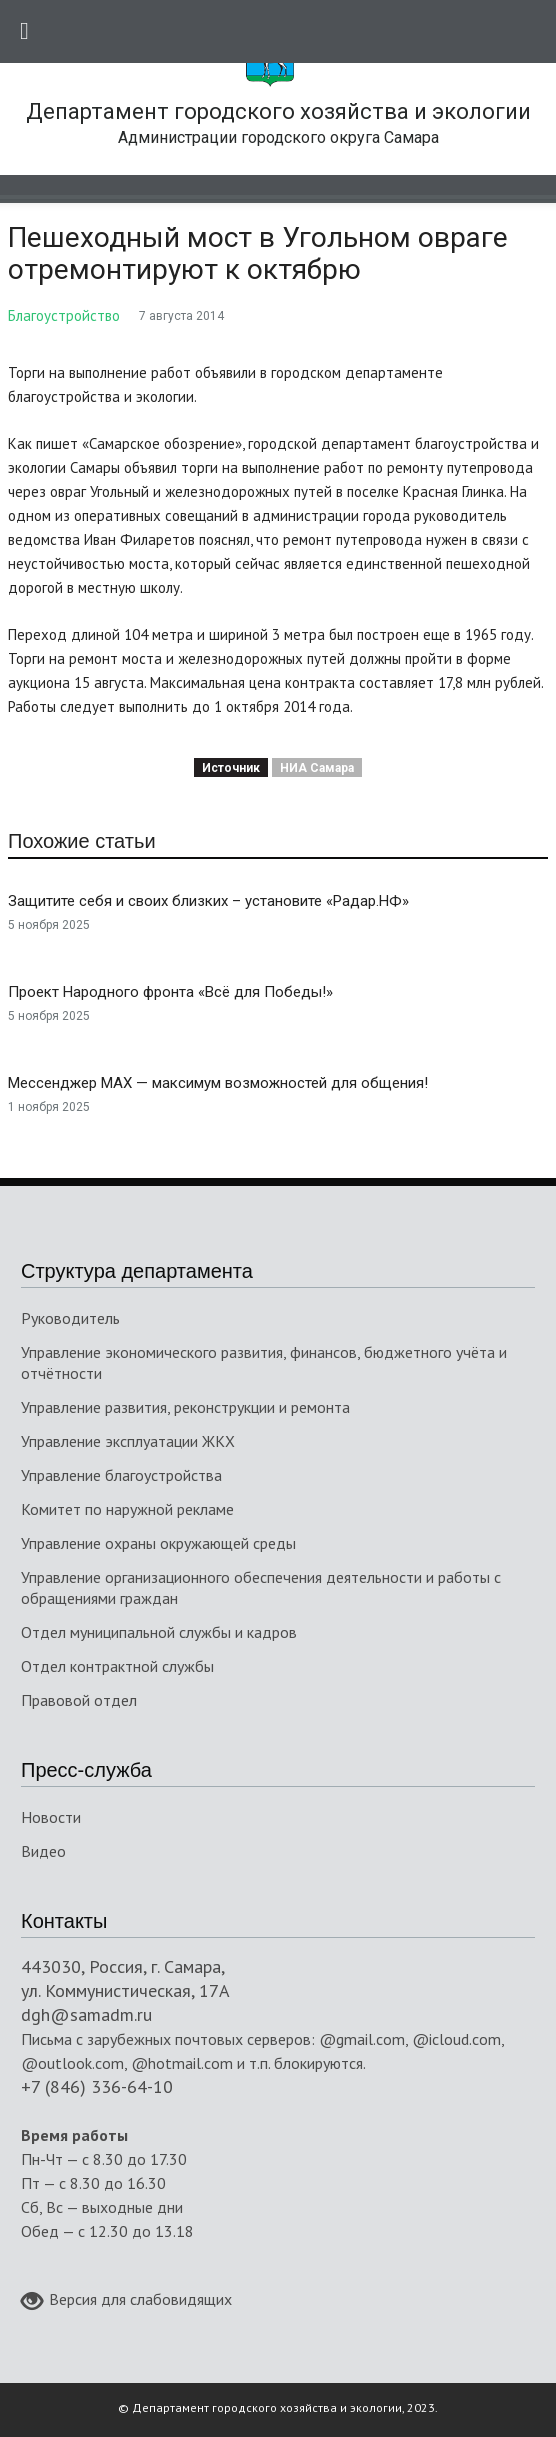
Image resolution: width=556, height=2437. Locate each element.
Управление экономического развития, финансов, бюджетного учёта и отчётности (264, 1362)
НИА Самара (317, 768)
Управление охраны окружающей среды (158, 1543)
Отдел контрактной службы (117, 1666)
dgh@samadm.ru (86, 2014)
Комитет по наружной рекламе (127, 1509)
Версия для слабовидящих (126, 2301)
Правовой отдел (79, 1700)
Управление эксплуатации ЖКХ (128, 1441)
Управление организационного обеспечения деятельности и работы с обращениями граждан (261, 1587)
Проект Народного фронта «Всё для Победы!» (170, 992)
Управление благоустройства (121, 1475)
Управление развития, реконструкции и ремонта (185, 1407)
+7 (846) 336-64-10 (97, 2086)
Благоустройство (64, 315)
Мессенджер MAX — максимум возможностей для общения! (218, 1083)
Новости (51, 1817)
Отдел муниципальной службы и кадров (159, 1632)
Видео (43, 1851)
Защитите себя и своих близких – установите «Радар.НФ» (208, 901)
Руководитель (70, 1318)
